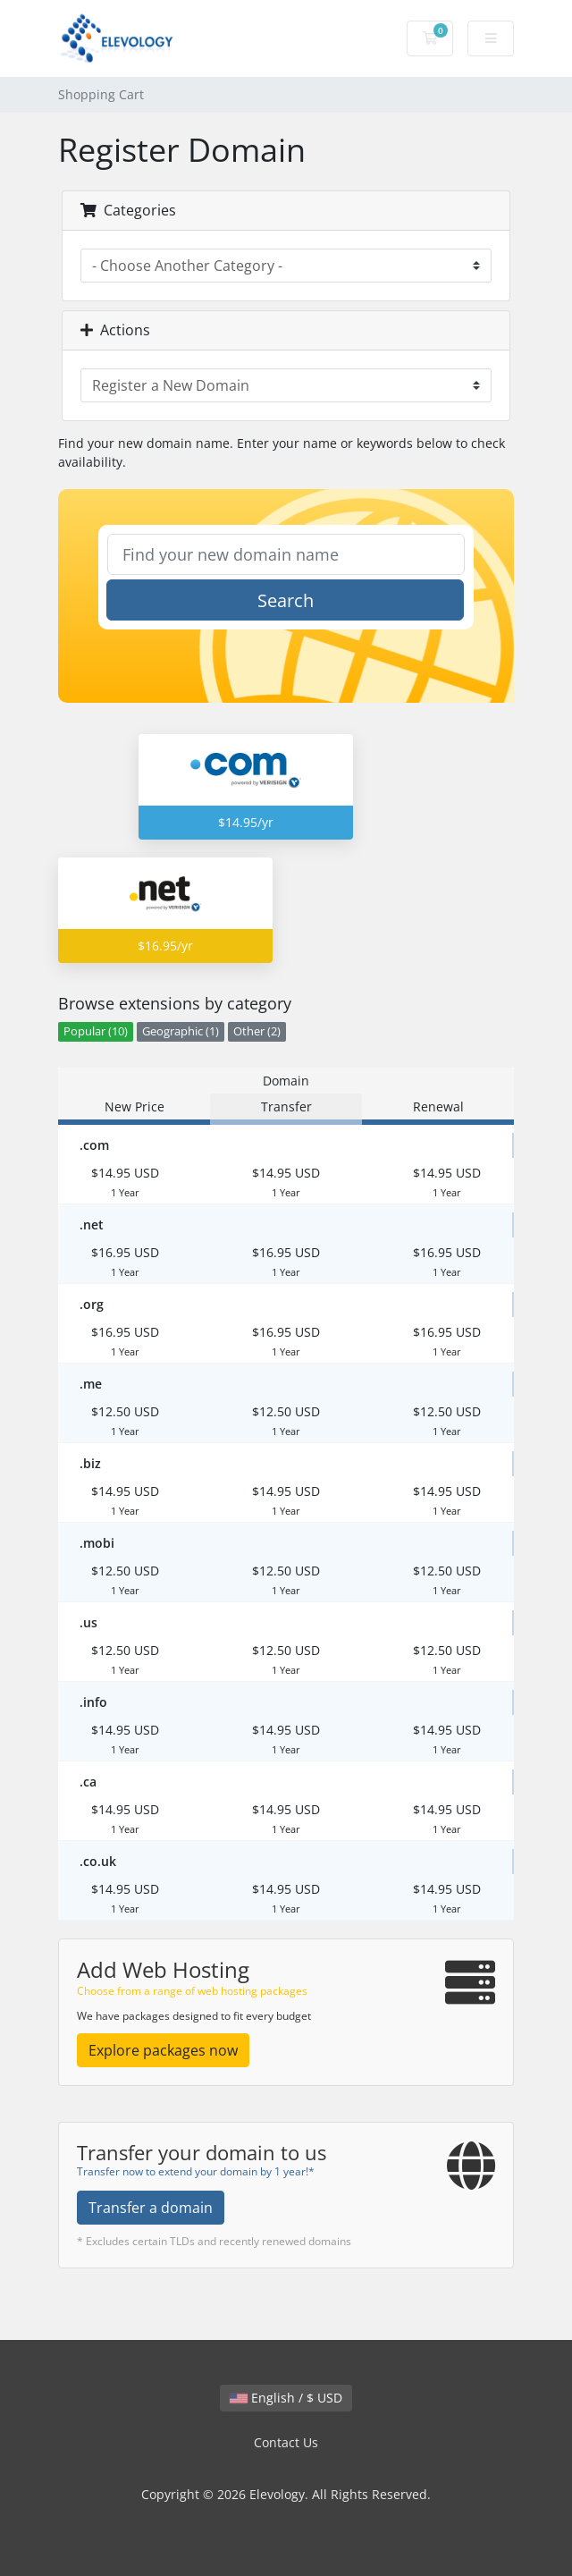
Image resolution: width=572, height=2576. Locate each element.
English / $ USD (286, 2397)
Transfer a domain (150, 2207)
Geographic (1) (180, 1031)
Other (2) (257, 1031)
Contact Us (286, 2442)
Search (285, 600)
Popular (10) (95, 1031)
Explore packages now (163, 2050)
